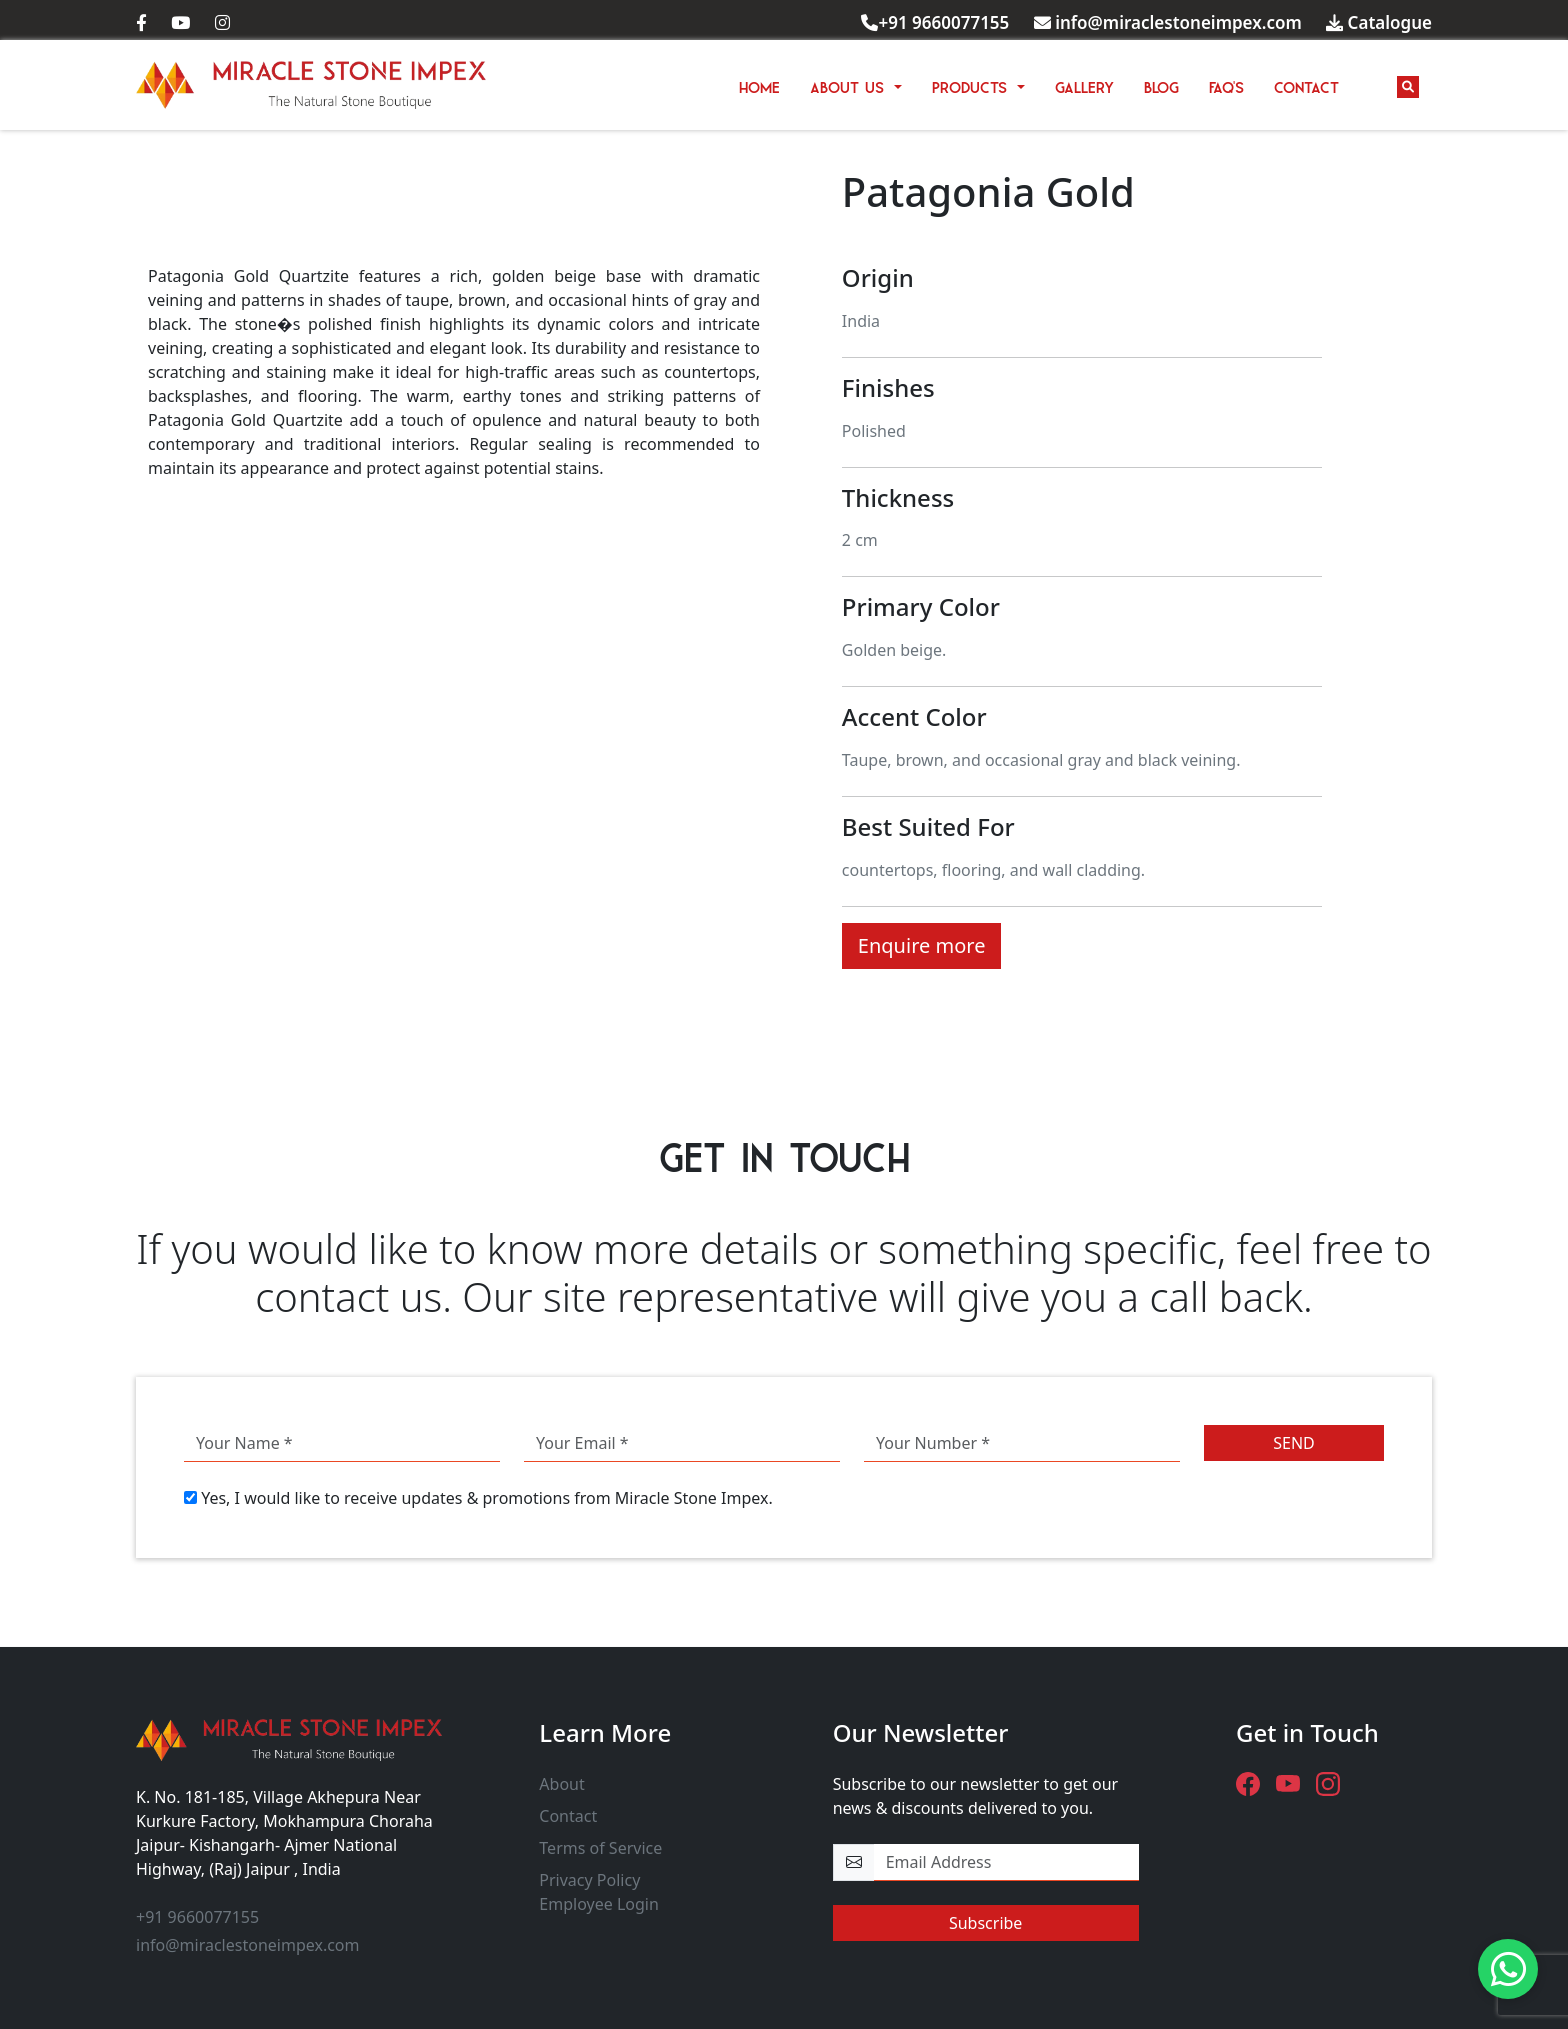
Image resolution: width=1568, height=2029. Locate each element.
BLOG (1161, 85)
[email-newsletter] (1006, 1862)
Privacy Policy (589, 1880)
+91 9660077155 (935, 22)
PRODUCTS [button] (972, 85)
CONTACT (1306, 85)
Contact (568, 1816)
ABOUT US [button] (850, 85)
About (561, 1784)
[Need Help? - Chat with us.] (1508, 1969)
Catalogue (1379, 22)
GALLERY (1084, 85)
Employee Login (598, 1904)
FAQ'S (1226, 85)
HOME (759, 85)
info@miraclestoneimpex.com (1168, 22)
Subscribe (985, 1923)
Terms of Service (600, 1848)
